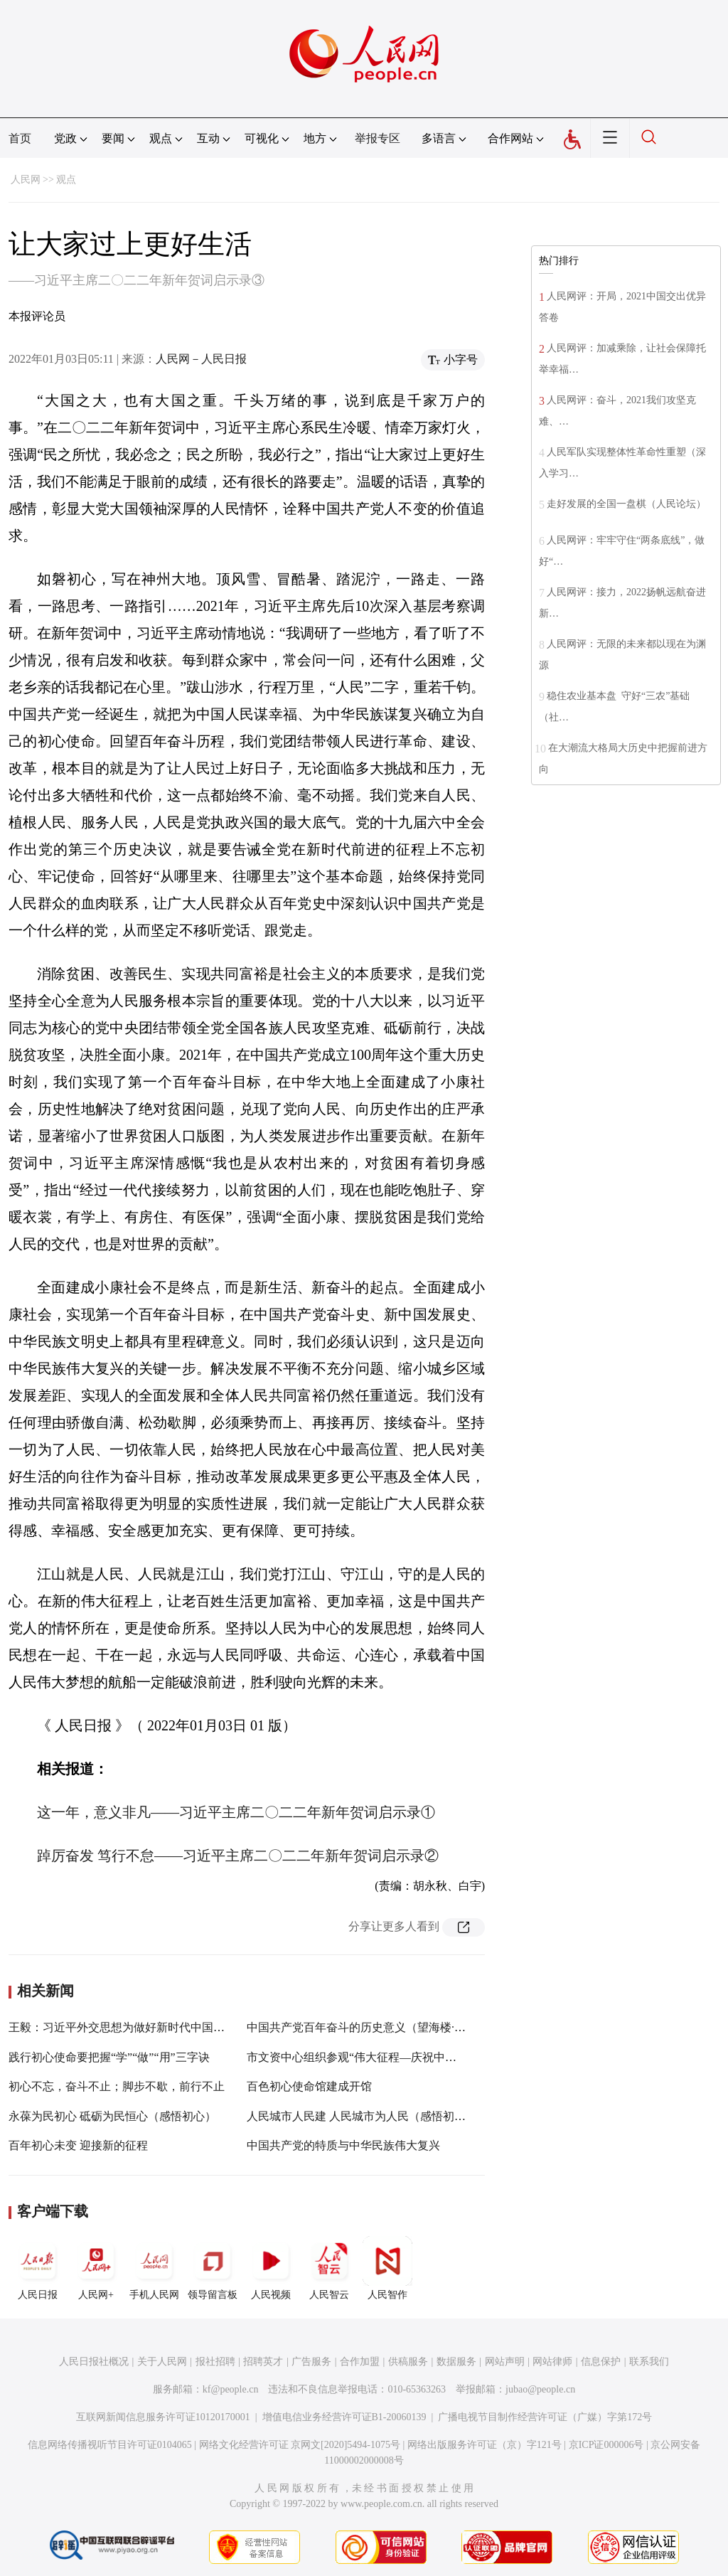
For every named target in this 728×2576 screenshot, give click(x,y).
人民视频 (271, 2268)
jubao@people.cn (540, 2389)
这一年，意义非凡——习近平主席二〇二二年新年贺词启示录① (236, 1812)
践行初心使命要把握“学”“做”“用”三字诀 (109, 2057)
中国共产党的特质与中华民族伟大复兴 (343, 2145)
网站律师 (552, 2361)
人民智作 (387, 2268)
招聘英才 (263, 2361)
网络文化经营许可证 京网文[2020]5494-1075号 (300, 2444)
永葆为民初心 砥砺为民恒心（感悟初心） (112, 2116)
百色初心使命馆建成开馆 (309, 2086)
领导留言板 (212, 2268)
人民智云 (329, 2268)
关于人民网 (162, 2361)
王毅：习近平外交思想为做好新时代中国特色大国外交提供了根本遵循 (185, 2027)
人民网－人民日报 (201, 359)
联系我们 (649, 2361)
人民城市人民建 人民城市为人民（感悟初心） (362, 2116)
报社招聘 (215, 2361)
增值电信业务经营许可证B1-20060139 (344, 2417)
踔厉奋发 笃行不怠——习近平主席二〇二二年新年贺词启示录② (238, 1855)
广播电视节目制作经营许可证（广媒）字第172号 (545, 2417)
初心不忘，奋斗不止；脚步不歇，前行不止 (117, 2086)
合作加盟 (360, 2361)
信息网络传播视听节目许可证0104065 (110, 2444)
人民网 (26, 179)
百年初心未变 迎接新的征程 (78, 2145)
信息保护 (601, 2361)
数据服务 (456, 2361)
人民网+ (96, 2268)
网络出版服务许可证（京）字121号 (484, 2444)
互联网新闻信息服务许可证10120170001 (163, 2417)
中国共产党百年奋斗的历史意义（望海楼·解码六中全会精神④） (407, 2027)
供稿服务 (408, 2361)
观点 (66, 179)
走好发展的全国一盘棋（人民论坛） (626, 504)
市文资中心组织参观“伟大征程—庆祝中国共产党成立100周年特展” (414, 2057)
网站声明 (505, 2361)
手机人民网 (154, 2268)
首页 (20, 138)
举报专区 (377, 138)
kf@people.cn (231, 2389)
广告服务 (311, 2361)
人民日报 (38, 2268)
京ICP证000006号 (606, 2444)
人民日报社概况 (94, 2361)
